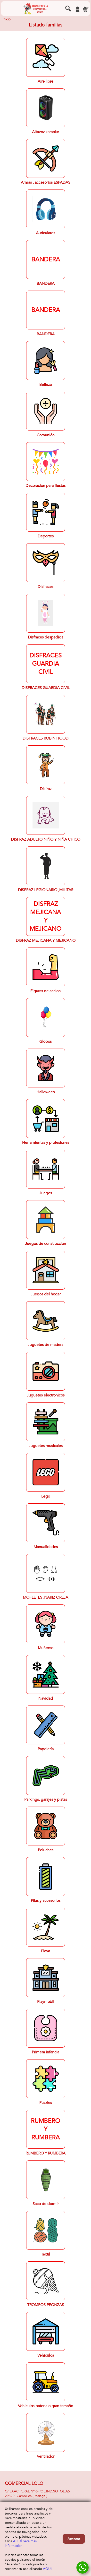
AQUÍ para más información (21, 2543)
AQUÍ (47, 2569)
